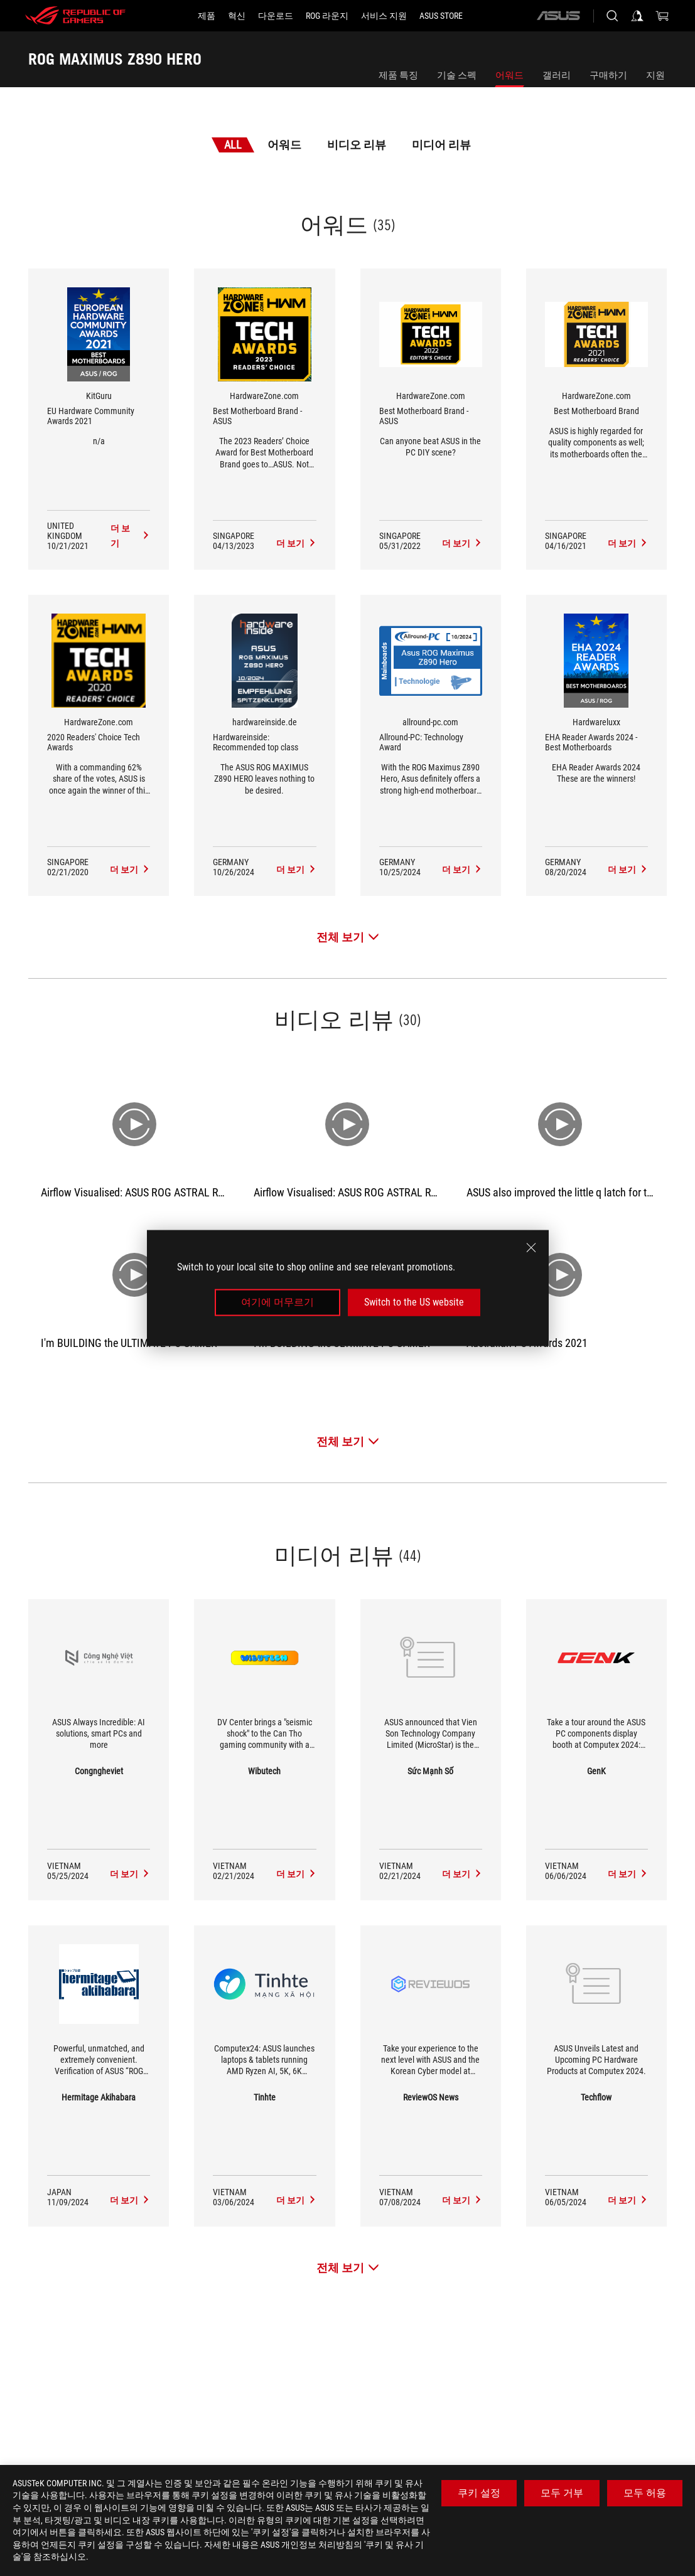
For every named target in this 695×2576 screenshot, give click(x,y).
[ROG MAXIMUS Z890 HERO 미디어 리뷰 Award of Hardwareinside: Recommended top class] (296, 869)
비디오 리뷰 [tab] (356, 144)
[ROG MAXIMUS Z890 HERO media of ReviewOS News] (462, 2200)
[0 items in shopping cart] (662, 15)
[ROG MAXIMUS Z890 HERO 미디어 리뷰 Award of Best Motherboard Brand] (628, 543)
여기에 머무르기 (277, 1302)
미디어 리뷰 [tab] (441, 144)
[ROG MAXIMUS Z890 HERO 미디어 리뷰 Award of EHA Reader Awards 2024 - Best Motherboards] (628, 869)
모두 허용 (644, 2493)
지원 (655, 75)
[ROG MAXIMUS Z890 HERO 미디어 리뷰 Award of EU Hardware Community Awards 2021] (130, 536)
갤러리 (556, 75)
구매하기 (608, 75)
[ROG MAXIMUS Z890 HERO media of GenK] (628, 1873)
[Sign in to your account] (637, 15)
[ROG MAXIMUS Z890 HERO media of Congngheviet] (130, 1873)
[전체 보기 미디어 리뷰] (347, 2267)
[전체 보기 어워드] (347, 937)
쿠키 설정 (479, 2493)
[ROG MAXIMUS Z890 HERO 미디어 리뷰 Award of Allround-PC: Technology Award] (462, 869)
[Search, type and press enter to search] (612, 16)
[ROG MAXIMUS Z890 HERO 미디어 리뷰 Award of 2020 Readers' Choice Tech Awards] (130, 869)
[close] (531, 1247)
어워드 (509, 75)
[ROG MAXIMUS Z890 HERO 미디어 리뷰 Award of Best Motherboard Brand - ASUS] (296, 543)
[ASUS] (558, 16)
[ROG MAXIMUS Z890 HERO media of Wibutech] (296, 1873)
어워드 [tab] (284, 144)
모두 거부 (562, 2493)
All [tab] (233, 144)
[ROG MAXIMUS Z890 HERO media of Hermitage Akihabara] (130, 2200)
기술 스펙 (457, 75)
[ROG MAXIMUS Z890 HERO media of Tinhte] (296, 2200)
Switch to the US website (414, 1302)
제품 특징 (398, 75)
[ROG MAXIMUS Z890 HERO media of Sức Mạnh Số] (462, 1873)
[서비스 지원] (384, 15)
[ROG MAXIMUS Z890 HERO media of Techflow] (628, 2200)
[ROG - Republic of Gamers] (75, 15)
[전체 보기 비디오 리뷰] (347, 1441)
